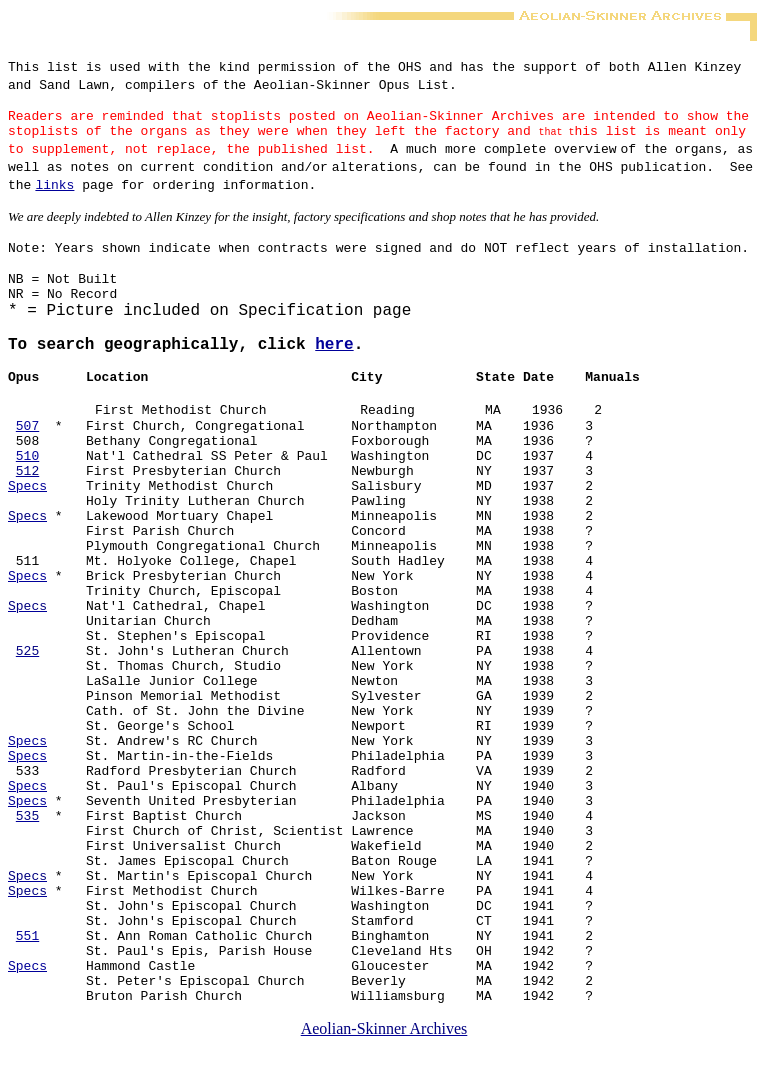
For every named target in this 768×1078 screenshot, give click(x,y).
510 (27, 477)
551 (27, 960)
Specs (27, 507)
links (54, 193)
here (334, 363)
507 (27, 447)
